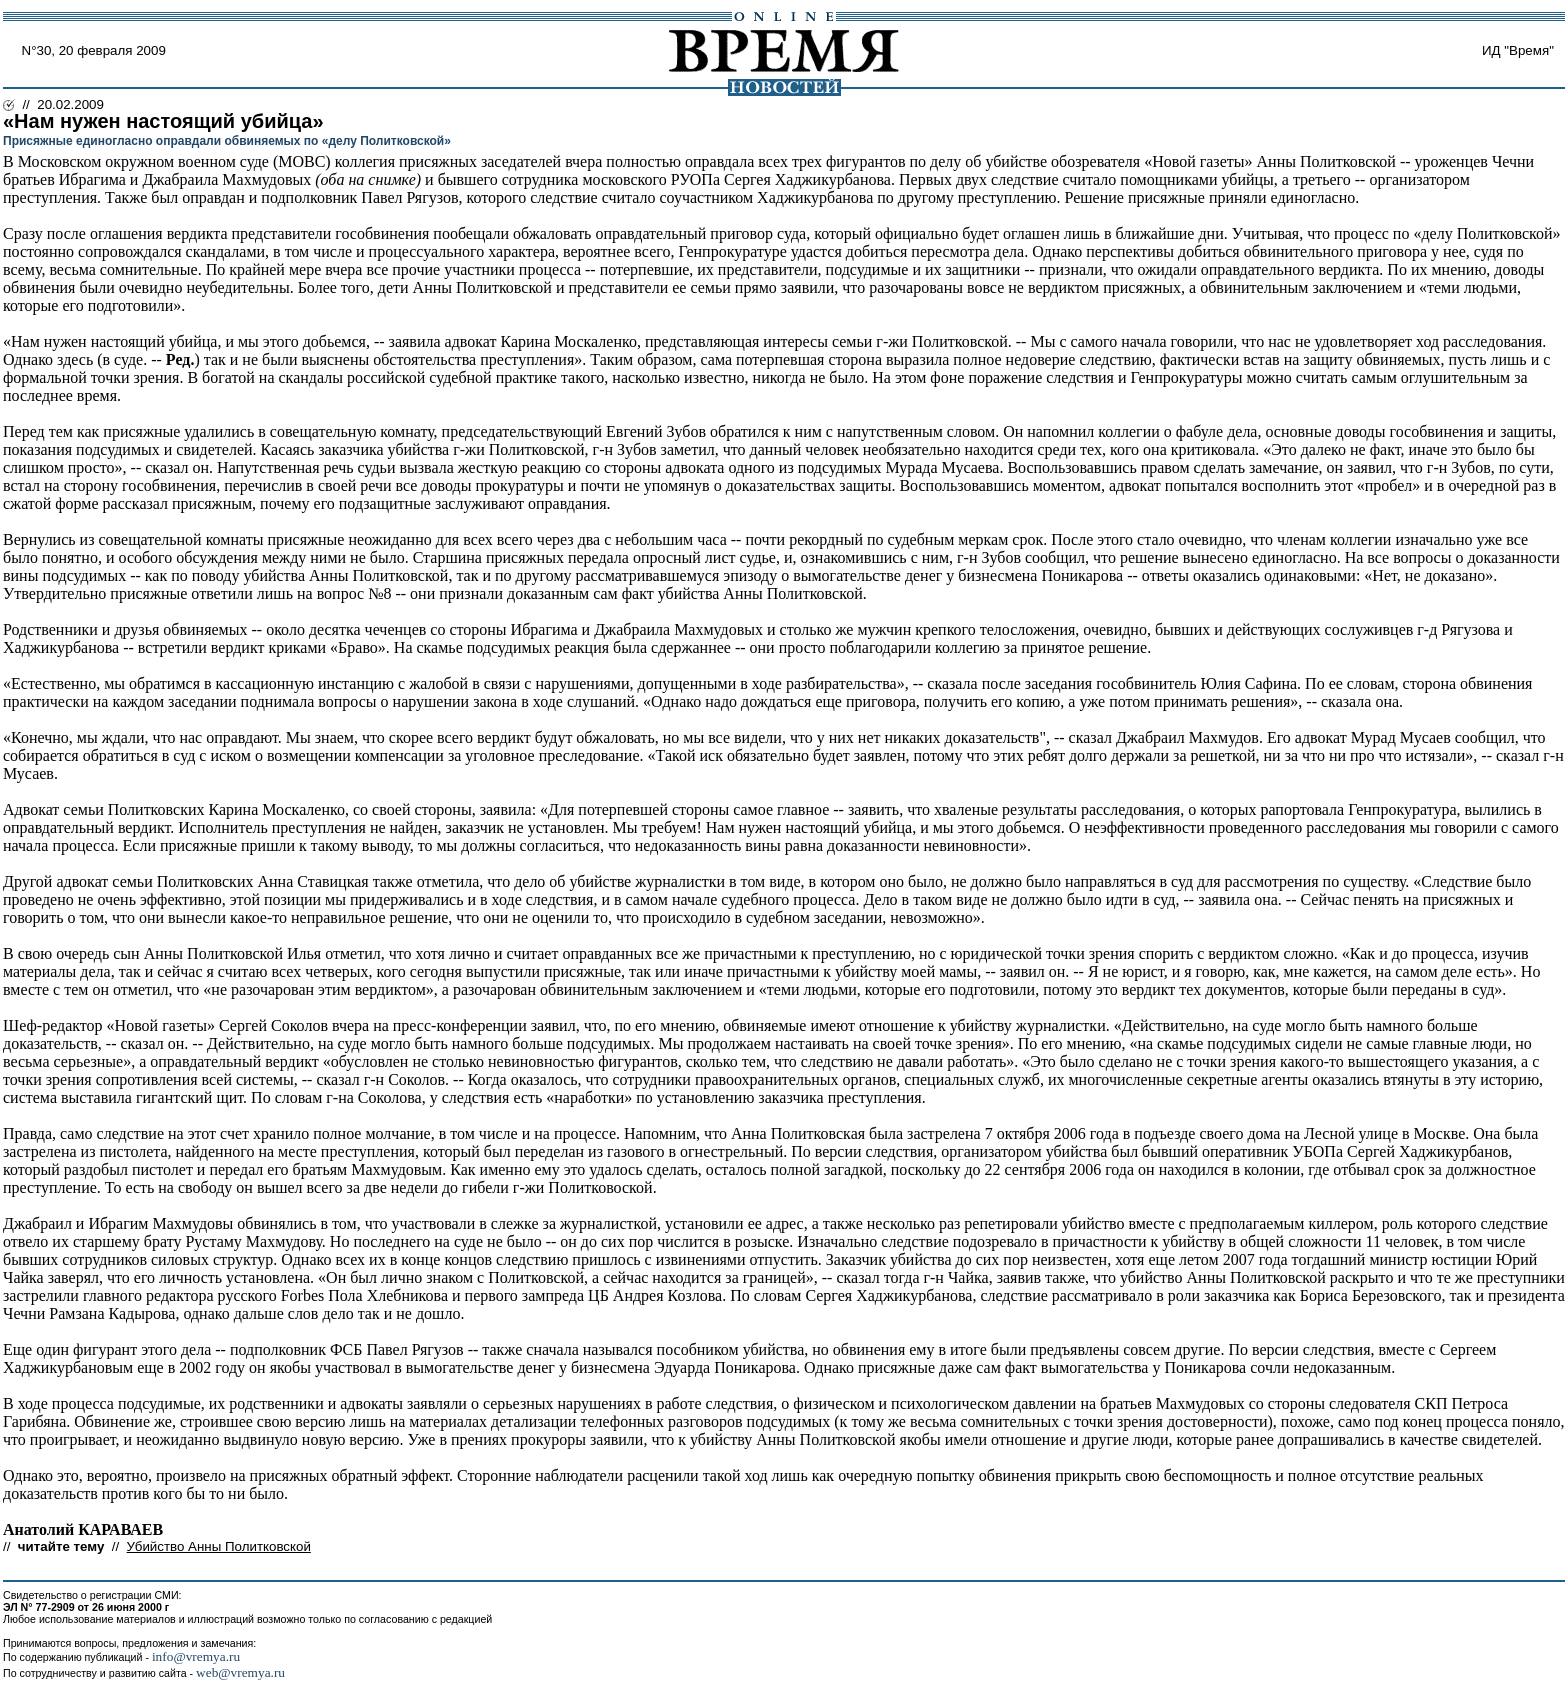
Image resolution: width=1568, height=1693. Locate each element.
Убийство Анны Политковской (219, 1546)
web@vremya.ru (240, 1672)
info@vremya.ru (196, 1656)
